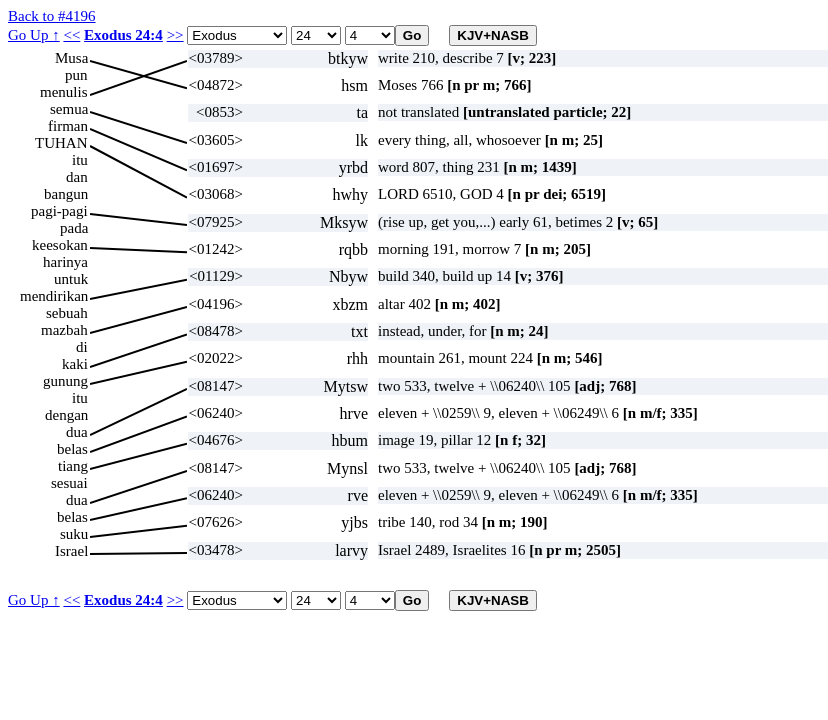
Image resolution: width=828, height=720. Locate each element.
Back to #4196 (52, 16)
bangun (66, 194)
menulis (64, 92)
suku (74, 534)
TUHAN (61, 143)
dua (77, 432)
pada (74, 228)
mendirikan (54, 296)
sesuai (69, 483)
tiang (73, 466)
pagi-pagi (59, 211)
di (82, 347)
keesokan (60, 245)
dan (77, 177)
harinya (65, 262)
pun (76, 75)
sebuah (67, 313)
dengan (66, 415)
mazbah (64, 330)
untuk (71, 279)
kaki (75, 364)
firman (68, 126)
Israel (71, 551)
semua (69, 109)
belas (72, 449)
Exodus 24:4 (123, 35)
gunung (65, 381)
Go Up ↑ (34, 35)
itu (80, 160)
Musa (71, 58)
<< (71, 35)
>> (175, 35)
